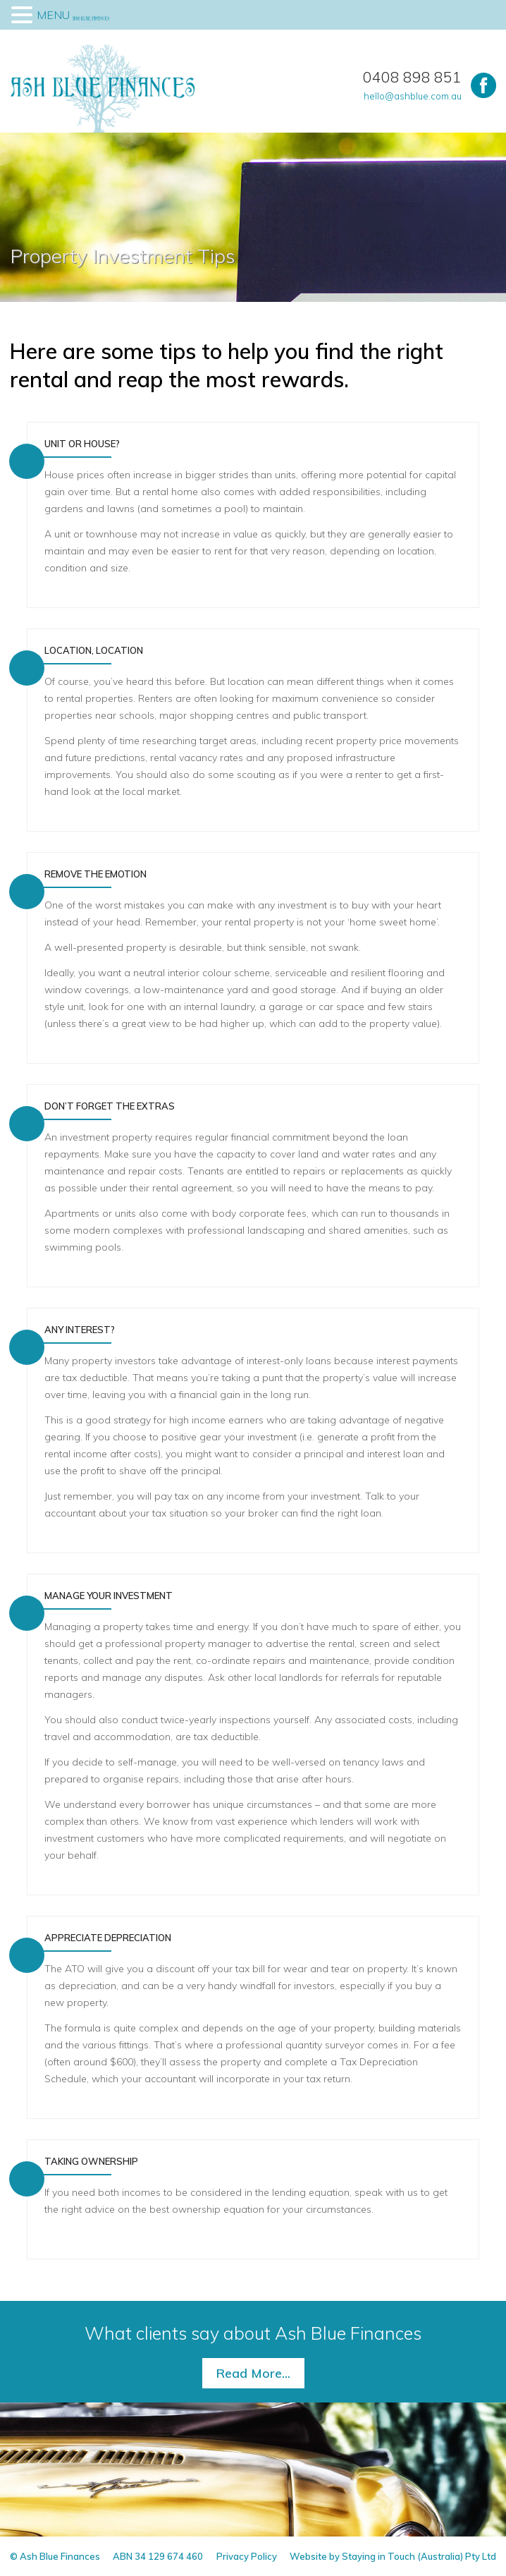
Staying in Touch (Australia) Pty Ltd (419, 2556)
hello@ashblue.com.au (413, 96)
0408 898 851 (412, 77)
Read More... (253, 2373)
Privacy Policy (246, 2556)
